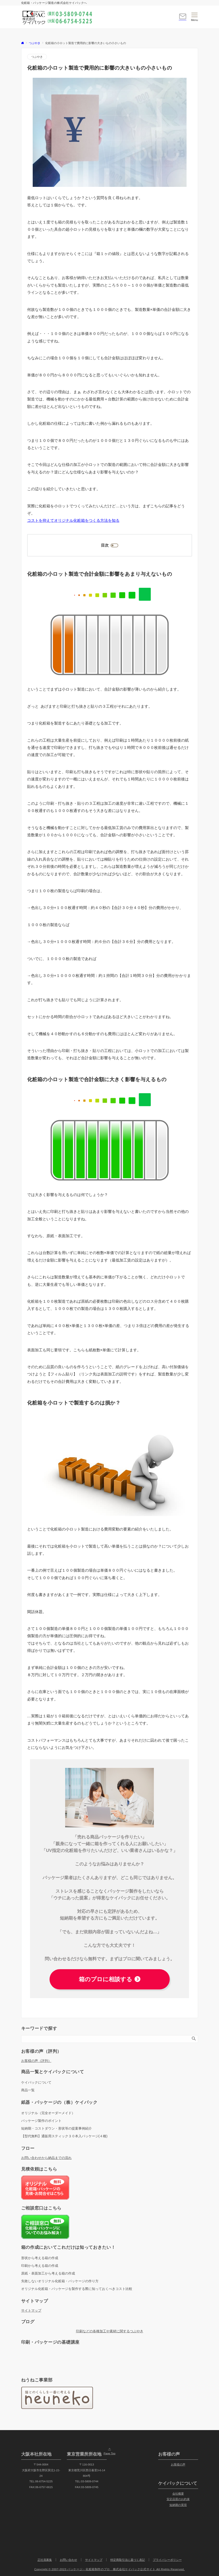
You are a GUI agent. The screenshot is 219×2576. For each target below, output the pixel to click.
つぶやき (37, 56)
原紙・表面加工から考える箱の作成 (48, 2273)
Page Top (109, 2449)
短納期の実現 (178, 2504)
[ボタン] (183, 18)
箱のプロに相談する (105, 1979)
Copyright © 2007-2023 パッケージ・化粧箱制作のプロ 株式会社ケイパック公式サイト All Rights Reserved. (109, 2569)
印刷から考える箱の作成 (39, 2266)
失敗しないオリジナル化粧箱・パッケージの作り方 (60, 2281)
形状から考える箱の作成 (39, 2258)
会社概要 (178, 2493)
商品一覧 (28, 2090)
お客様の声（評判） (36, 2061)
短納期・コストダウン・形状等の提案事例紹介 (56, 2128)
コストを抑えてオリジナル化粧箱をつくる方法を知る (73, 520)
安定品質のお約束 (178, 2499)
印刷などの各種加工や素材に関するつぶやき (109, 2331)
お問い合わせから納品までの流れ (46, 2158)
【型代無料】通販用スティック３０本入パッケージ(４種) (64, 2136)
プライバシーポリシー (167, 2559)
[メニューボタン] (194, 17)
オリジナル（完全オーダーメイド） (48, 2113)
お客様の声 (178, 2464)
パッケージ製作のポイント (41, 2121)
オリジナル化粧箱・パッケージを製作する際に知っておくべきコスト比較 (76, 2289)
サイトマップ (31, 2310)
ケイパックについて (36, 2082)
